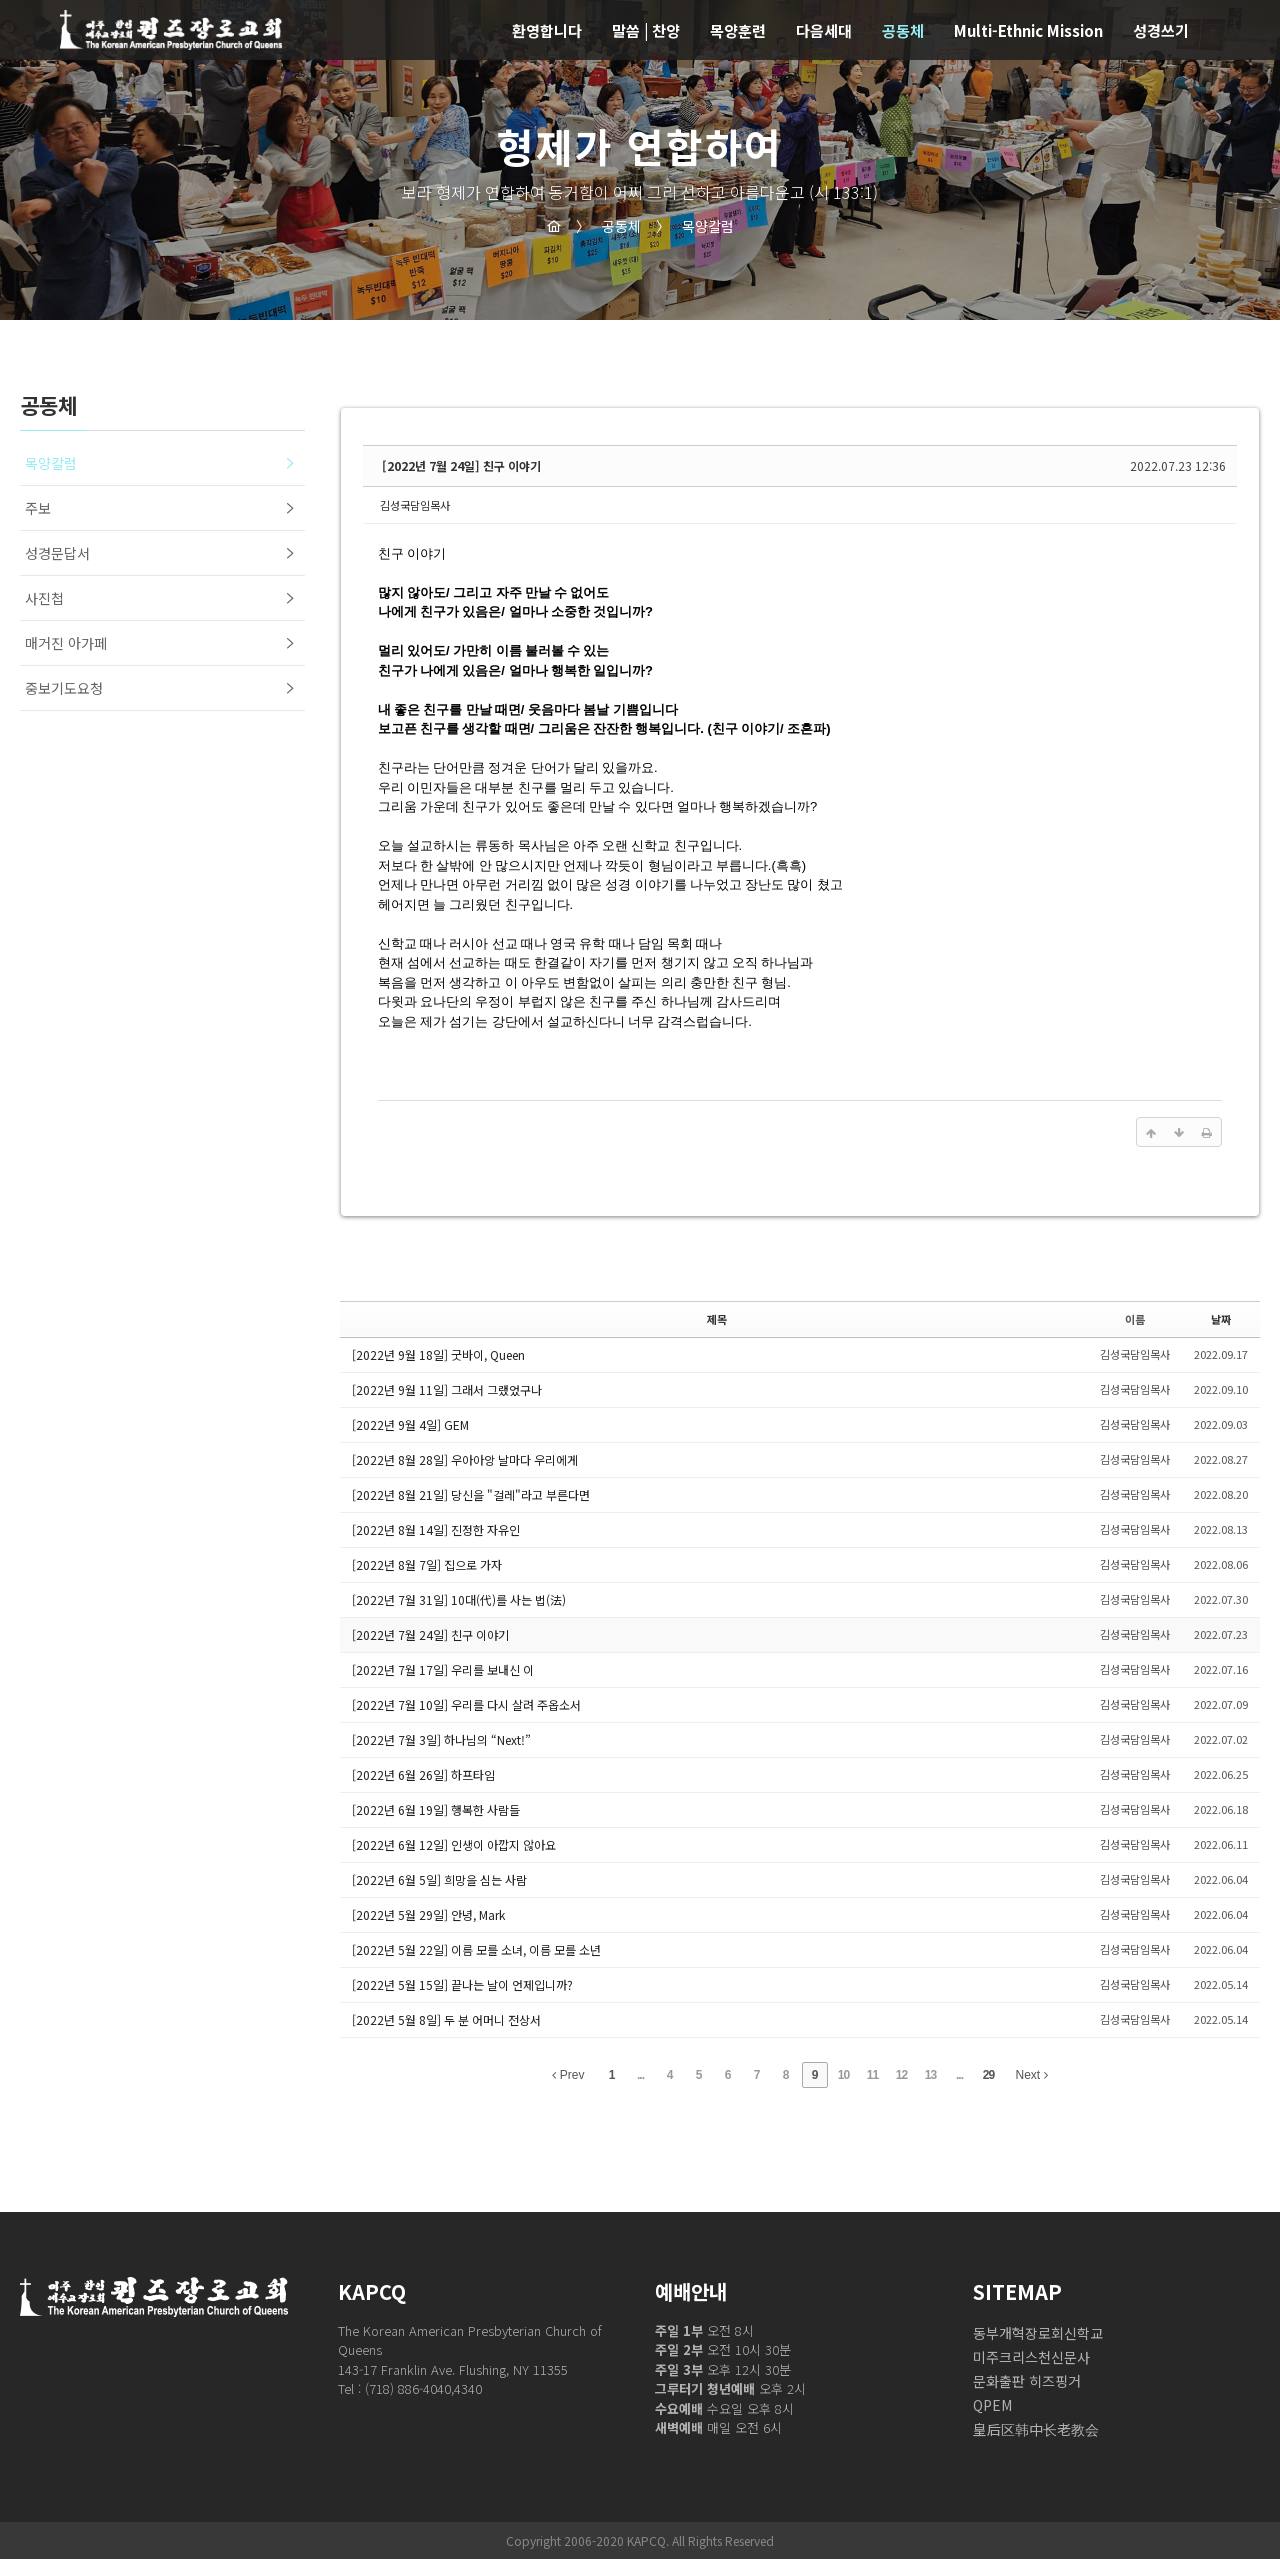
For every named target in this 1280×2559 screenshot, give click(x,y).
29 (988, 2075)
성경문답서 (57, 553)
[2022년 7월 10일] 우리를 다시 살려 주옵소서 (466, 1704)
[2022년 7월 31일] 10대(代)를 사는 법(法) (459, 1599)
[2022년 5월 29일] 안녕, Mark (428, 1914)
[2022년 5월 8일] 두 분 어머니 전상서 (446, 2019)
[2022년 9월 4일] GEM (410, 1424)
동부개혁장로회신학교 (1038, 2333)
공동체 (608, 226)
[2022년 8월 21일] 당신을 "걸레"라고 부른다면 (471, 1494)
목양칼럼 (695, 226)
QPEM (992, 2405)
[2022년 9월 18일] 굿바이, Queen (438, 1354)
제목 (717, 1319)
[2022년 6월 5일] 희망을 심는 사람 (439, 1879)
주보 (38, 508)
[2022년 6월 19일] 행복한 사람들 (436, 1809)
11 (872, 2075)
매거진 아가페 (66, 643)
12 (901, 2075)
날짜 (1221, 1319)
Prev (568, 2075)
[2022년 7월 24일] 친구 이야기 (461, 465)
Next (1032, 2075)
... (640, 2075)
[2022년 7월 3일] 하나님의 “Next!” (441, 1739)
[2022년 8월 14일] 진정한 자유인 (436, 1529)
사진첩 (44, 598)
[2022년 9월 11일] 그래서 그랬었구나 (447, 1389)
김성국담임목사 (415, 505)
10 (843, 2075)
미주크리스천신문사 (1031, 2357)
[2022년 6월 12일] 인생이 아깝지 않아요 (454, 1844)
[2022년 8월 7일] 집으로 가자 (427, 1564)
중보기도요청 (64, 688)
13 (930, 2075)
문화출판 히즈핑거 (1027, 2381)
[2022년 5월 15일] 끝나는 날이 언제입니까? (462, 1984)
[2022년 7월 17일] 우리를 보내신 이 (443, 1669)
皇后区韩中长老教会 (1036, 2429)
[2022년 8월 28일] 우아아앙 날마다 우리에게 (465, 1459)
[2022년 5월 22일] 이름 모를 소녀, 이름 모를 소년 (476, 1949)
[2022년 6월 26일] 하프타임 (423, 1774)
